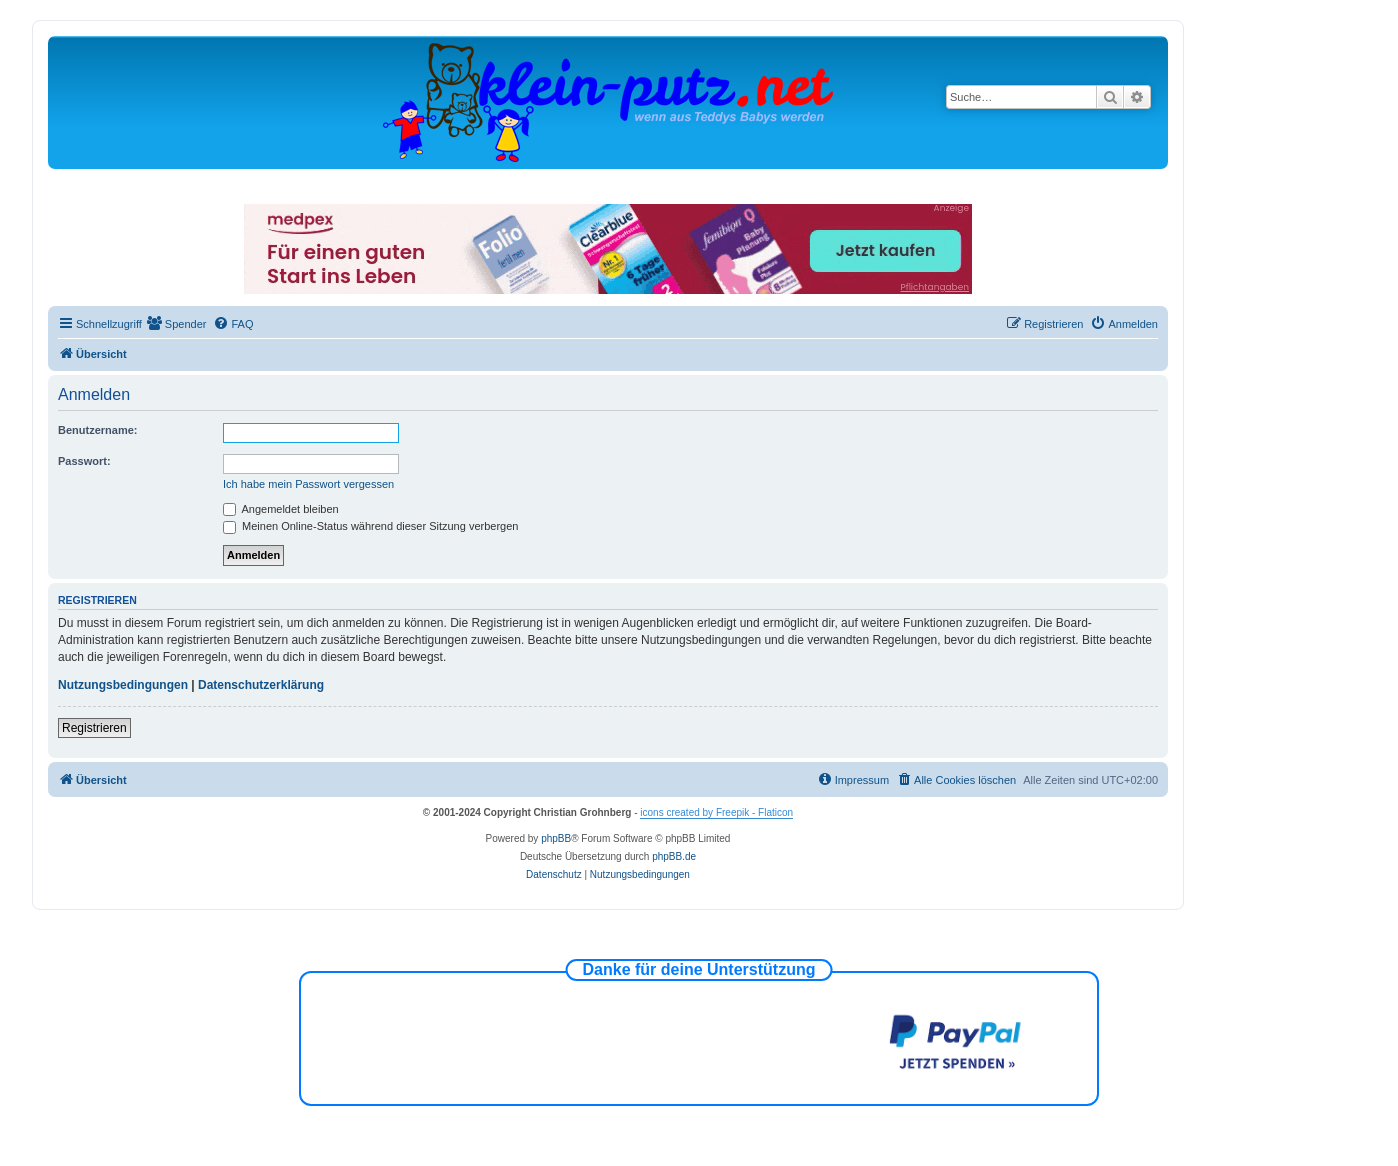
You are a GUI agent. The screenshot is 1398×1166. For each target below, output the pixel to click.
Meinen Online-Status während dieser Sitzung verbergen (370, 526)
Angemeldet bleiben (281, 509)
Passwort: (84, 461)
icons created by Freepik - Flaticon (716, 812)
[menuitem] (177, 324)
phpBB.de (674, 856)
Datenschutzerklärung (261, 685)
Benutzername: (97, 430)
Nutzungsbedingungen (123, 685)
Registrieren (94, 728)
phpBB (556, 838)
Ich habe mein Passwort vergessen (308, 484)
